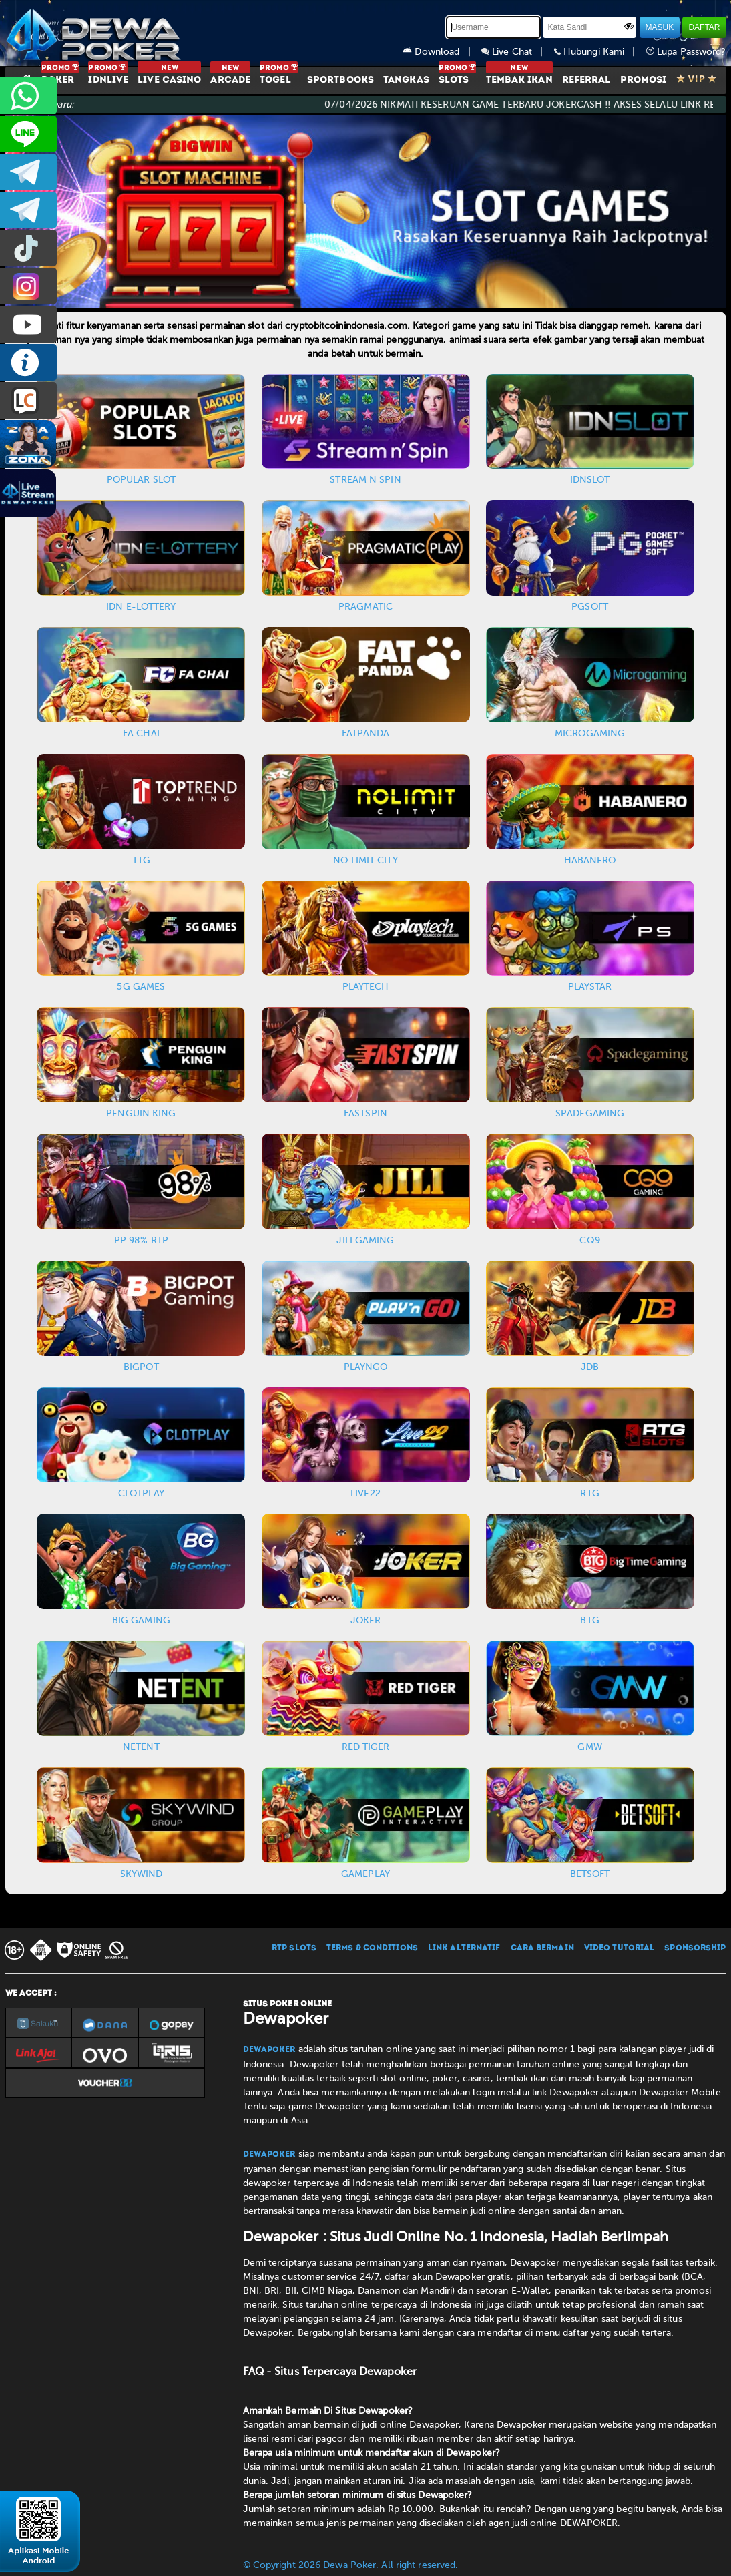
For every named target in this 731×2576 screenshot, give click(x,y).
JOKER (365, 1620)
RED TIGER (366, 1747)
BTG (589, 1620)
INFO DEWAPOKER (28, 362)
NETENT (141, 1747)
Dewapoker (269, 2050)
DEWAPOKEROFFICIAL (28, 324)
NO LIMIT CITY (365, 860)
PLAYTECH (365, 987)
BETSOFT (590, 1874)
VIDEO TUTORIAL (619, 1948)
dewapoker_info (28, 210)
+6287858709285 (28, 95)
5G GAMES (141, 987)
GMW (589, 1747)
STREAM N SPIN (365, 480)
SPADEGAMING (589, 1113)
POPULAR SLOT (141, 480)
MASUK (660, 27)
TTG (141, 860)
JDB (590, 1367)
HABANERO (590, 860)
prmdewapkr (28, 248)
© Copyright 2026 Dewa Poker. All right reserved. (351, 2565)
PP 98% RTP (141, 1240)
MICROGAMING (590, 733)
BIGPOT (141, 1367)
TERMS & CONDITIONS (372, 1948)
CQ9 (589, 1240)
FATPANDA (366, 733)
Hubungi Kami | (600, 52)
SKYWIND (141, 1874)
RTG (589, 1493)
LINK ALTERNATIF (464, 1948)
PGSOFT (589, 607)
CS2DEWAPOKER (28, 134)
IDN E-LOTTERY (141, 607)
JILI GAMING (365, 1240)
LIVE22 (365, 1493)
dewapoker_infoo (28, 172)
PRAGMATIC (365, 607)
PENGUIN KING (141, 1113)
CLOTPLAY (141, 1493)
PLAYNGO (366, 1367)
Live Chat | (517, 52)
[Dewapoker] (95, 33)
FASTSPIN (365, 1113)
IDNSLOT (590, 480)
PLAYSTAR (590, 987)
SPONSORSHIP (695, 1948)
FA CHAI (141, 733)
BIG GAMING (141, 1620)
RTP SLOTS (294, 1948)
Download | (442, 52)
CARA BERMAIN (542, 1948)
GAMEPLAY (365, 1874)
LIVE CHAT (28, 400)
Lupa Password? (686, 52)
